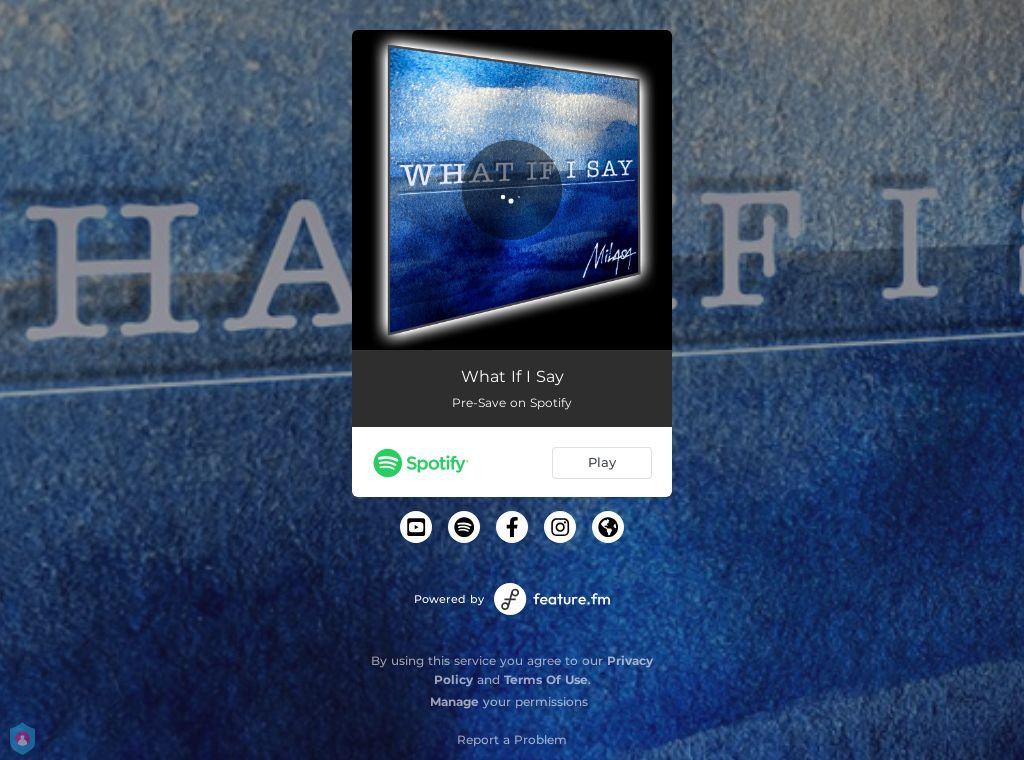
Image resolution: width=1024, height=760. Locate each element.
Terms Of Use (546, 679)
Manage (454, 701)
